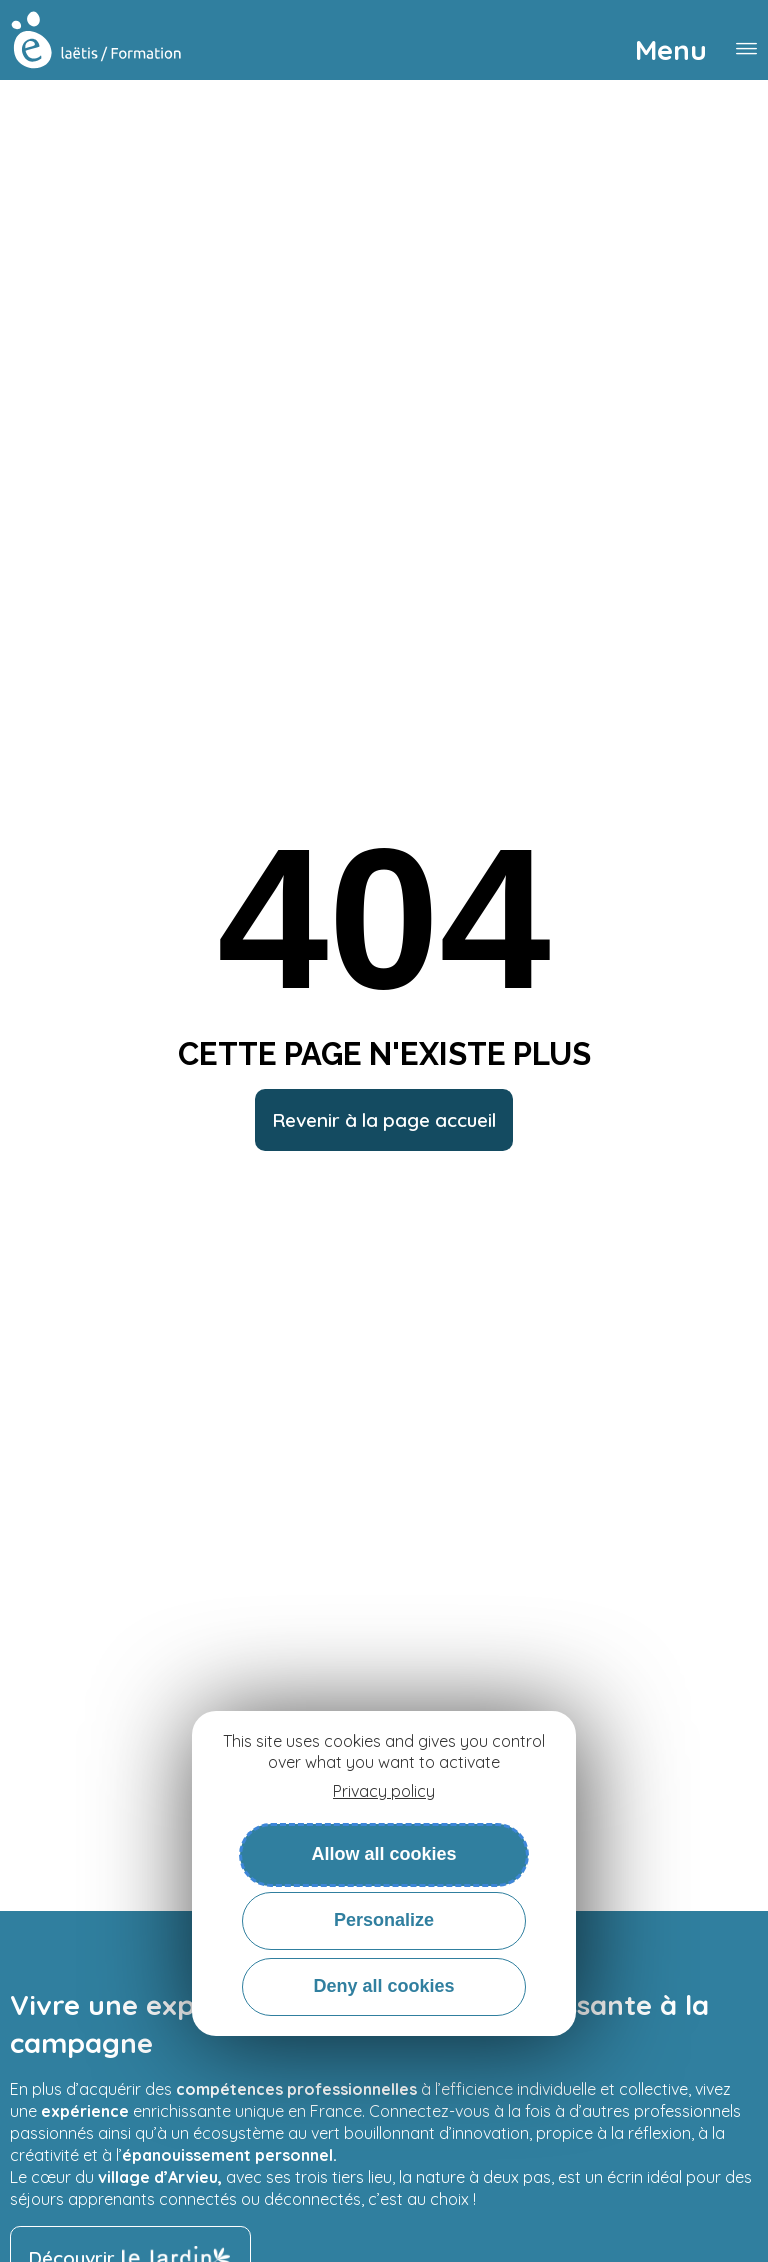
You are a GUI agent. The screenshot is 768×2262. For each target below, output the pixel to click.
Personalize (384, 1920)
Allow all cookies (383, 1854)
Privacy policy (384, 1791)
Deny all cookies (383, 1986)
